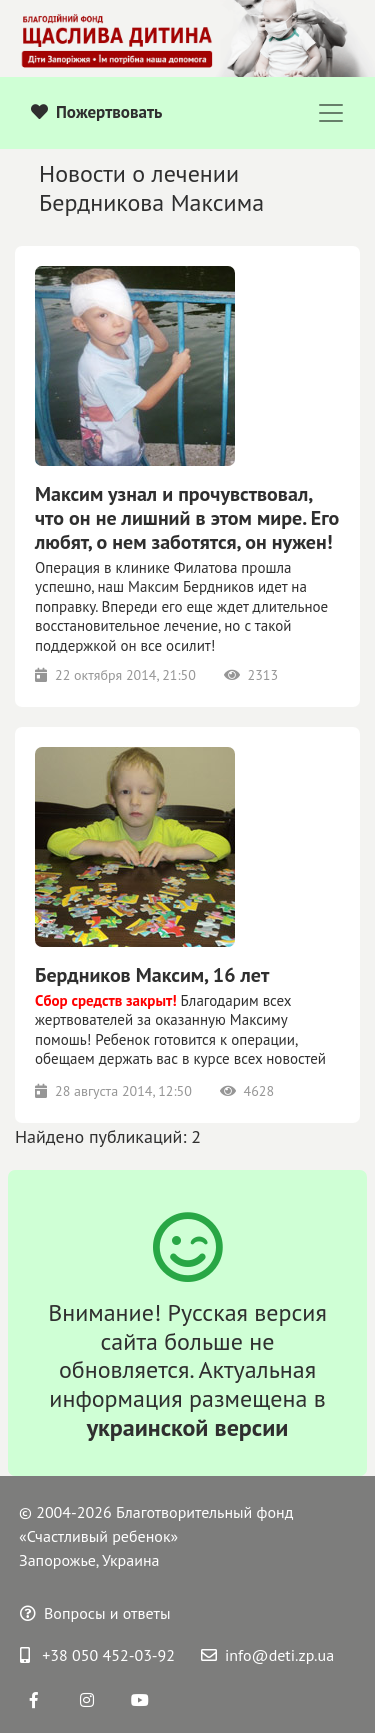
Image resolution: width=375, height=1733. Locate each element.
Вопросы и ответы (95, 1613)
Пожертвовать (96, 112)
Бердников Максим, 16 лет (152, 975)
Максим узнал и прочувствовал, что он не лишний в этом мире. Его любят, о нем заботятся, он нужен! (187, 518)
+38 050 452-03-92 (97, 1655)
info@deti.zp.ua (267, 1655)
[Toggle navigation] (331, 113)
